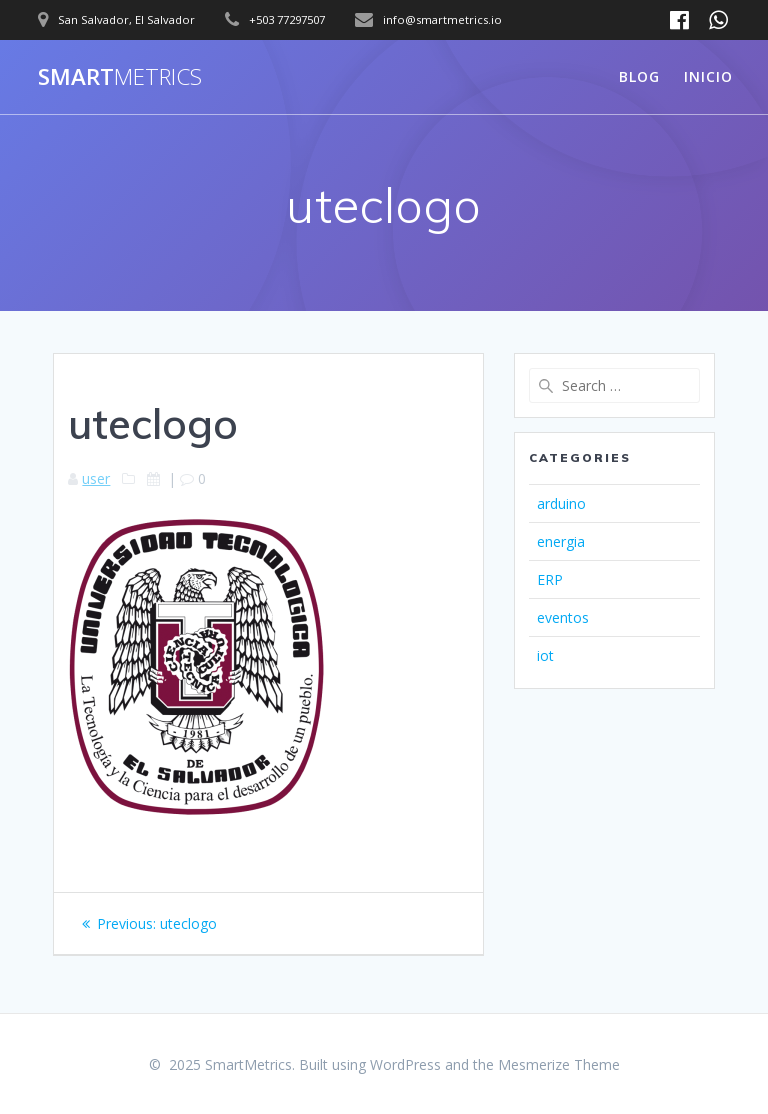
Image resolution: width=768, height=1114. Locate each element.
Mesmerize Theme (559, 1064)
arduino (561, 503)
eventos (563, 617)
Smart (120, 77)
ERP (550, 579)
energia (561, 541)
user (96, 478)
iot (545, 655)
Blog (639, 76)
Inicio (708, 76)
